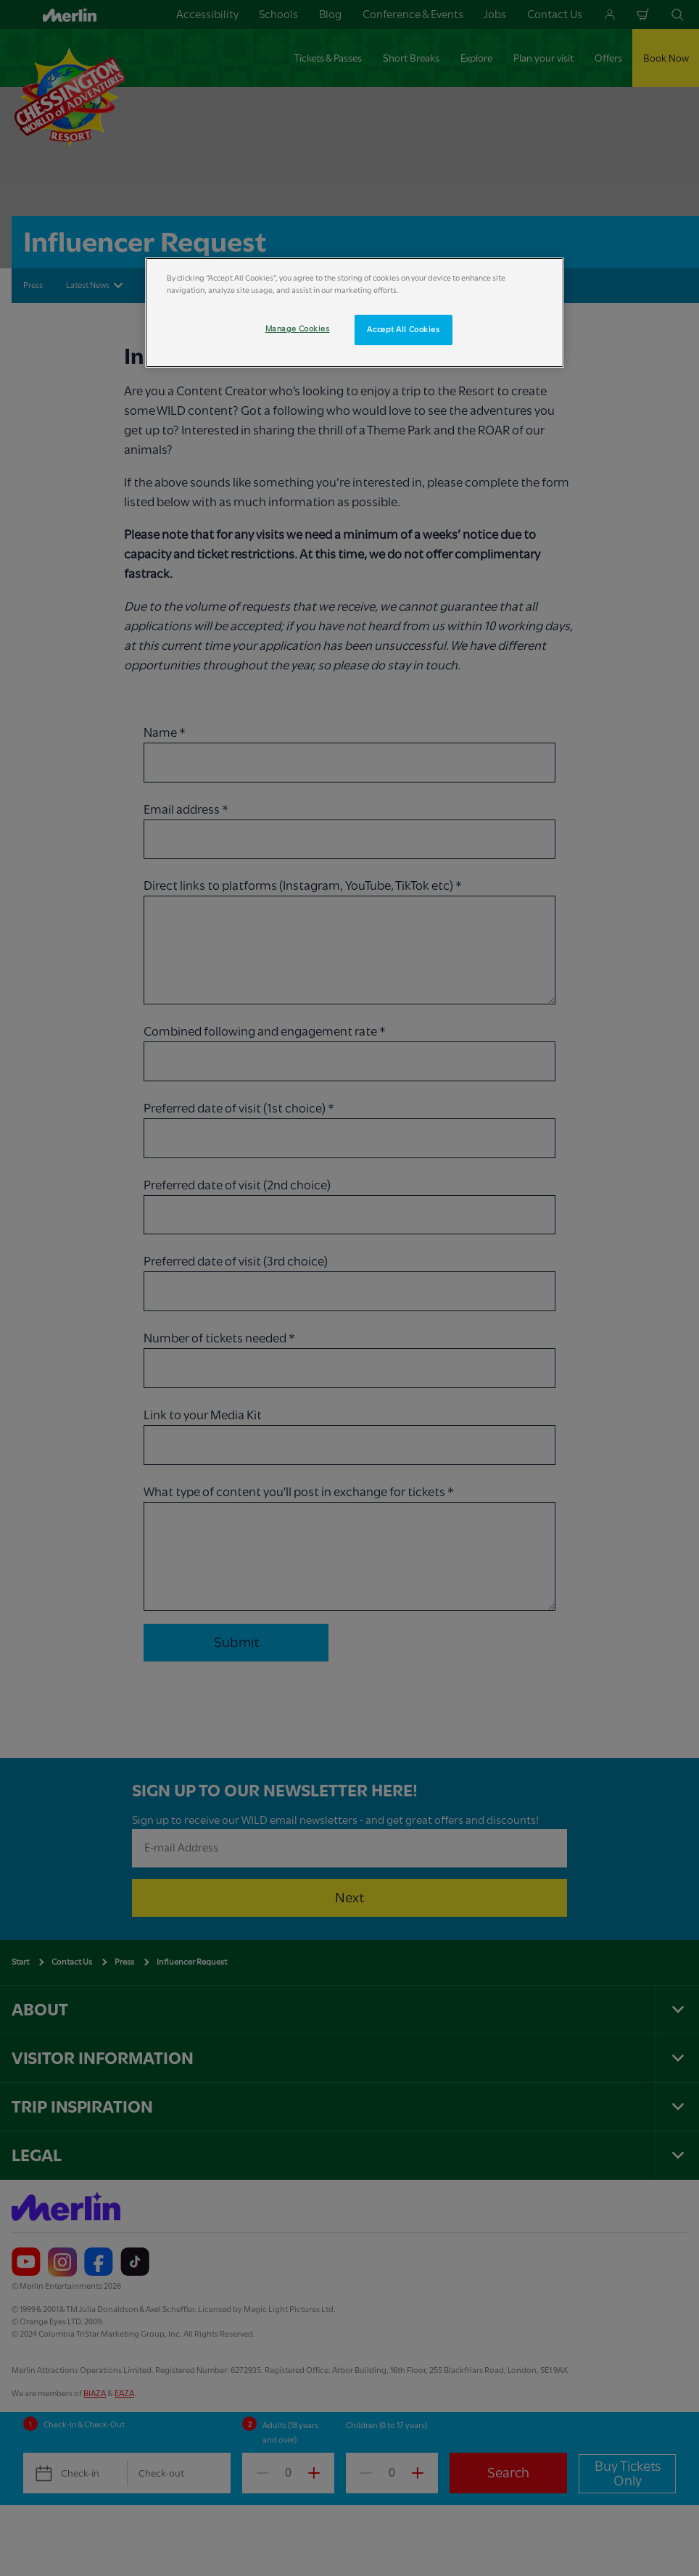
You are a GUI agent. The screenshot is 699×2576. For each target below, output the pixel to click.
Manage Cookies (297, 329)
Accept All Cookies (403, 329)
